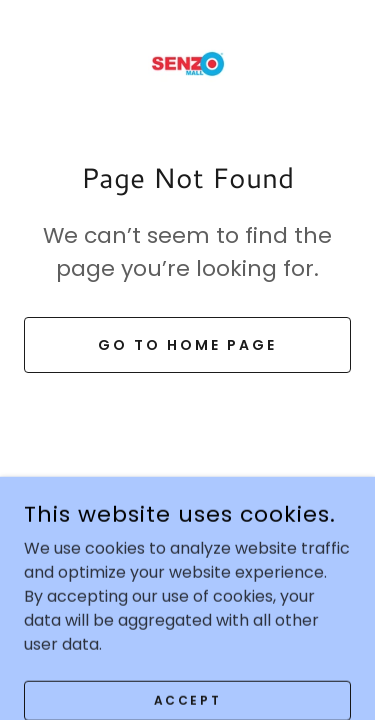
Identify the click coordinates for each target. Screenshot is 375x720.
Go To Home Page (187, 345)
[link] (188, 64)
